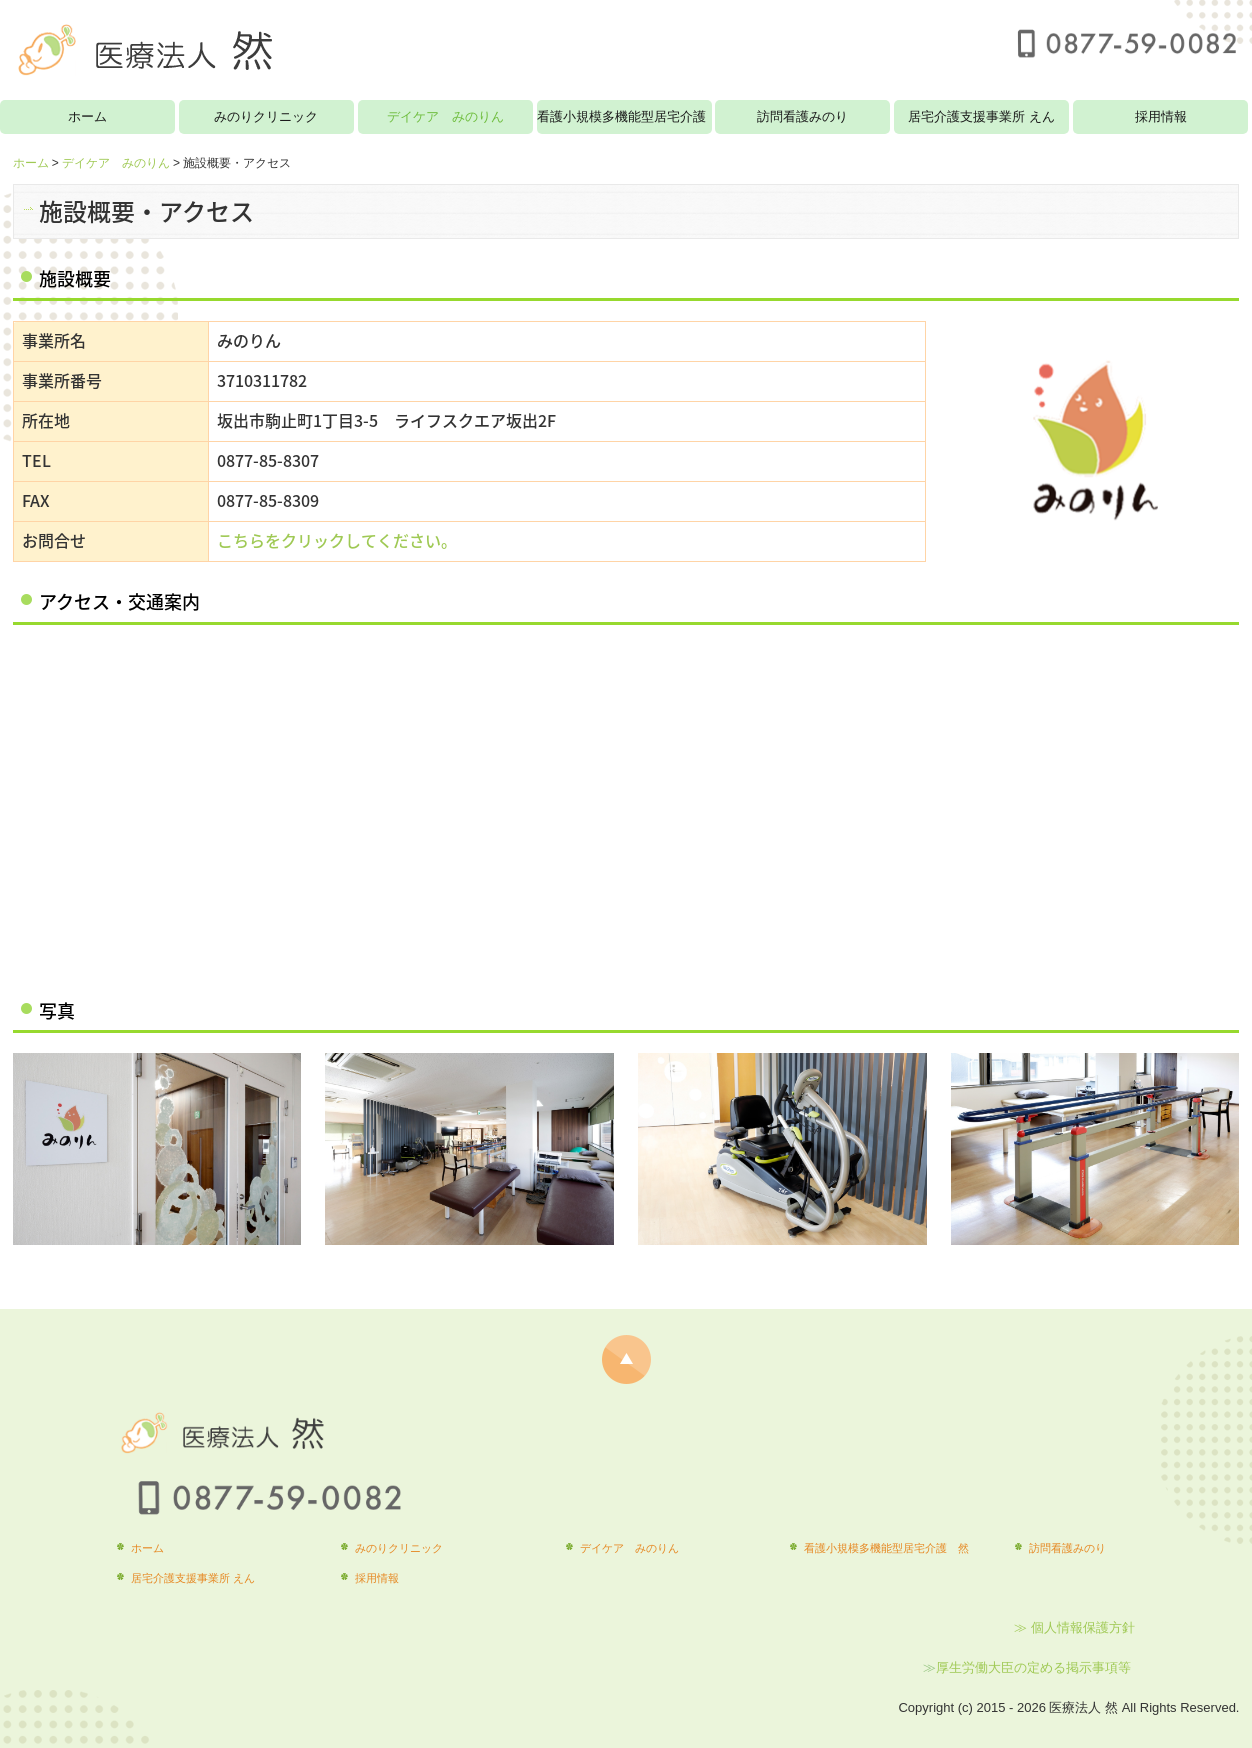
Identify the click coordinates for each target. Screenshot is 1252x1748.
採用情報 (1161, 116)
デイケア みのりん (445, 116)
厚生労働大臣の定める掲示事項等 (1035, 1667)
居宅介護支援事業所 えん (981, 116)
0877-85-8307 (268, 460)
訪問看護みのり (802, 116)
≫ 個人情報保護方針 (1074, 1627)
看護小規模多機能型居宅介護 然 (624, 116)
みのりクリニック (266, 116)
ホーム (87, 116)
